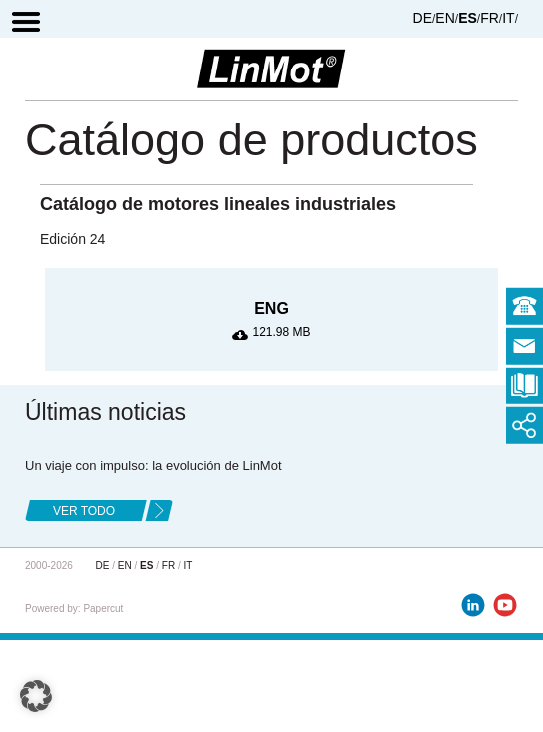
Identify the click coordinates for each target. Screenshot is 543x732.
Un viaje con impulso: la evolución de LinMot (153, 465)
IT (508, 18)
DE (422, 18)
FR (489, 18)
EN (444, 18)
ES (467, 18)
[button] (36, 696)
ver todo (84, 511)
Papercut (103, 608)
